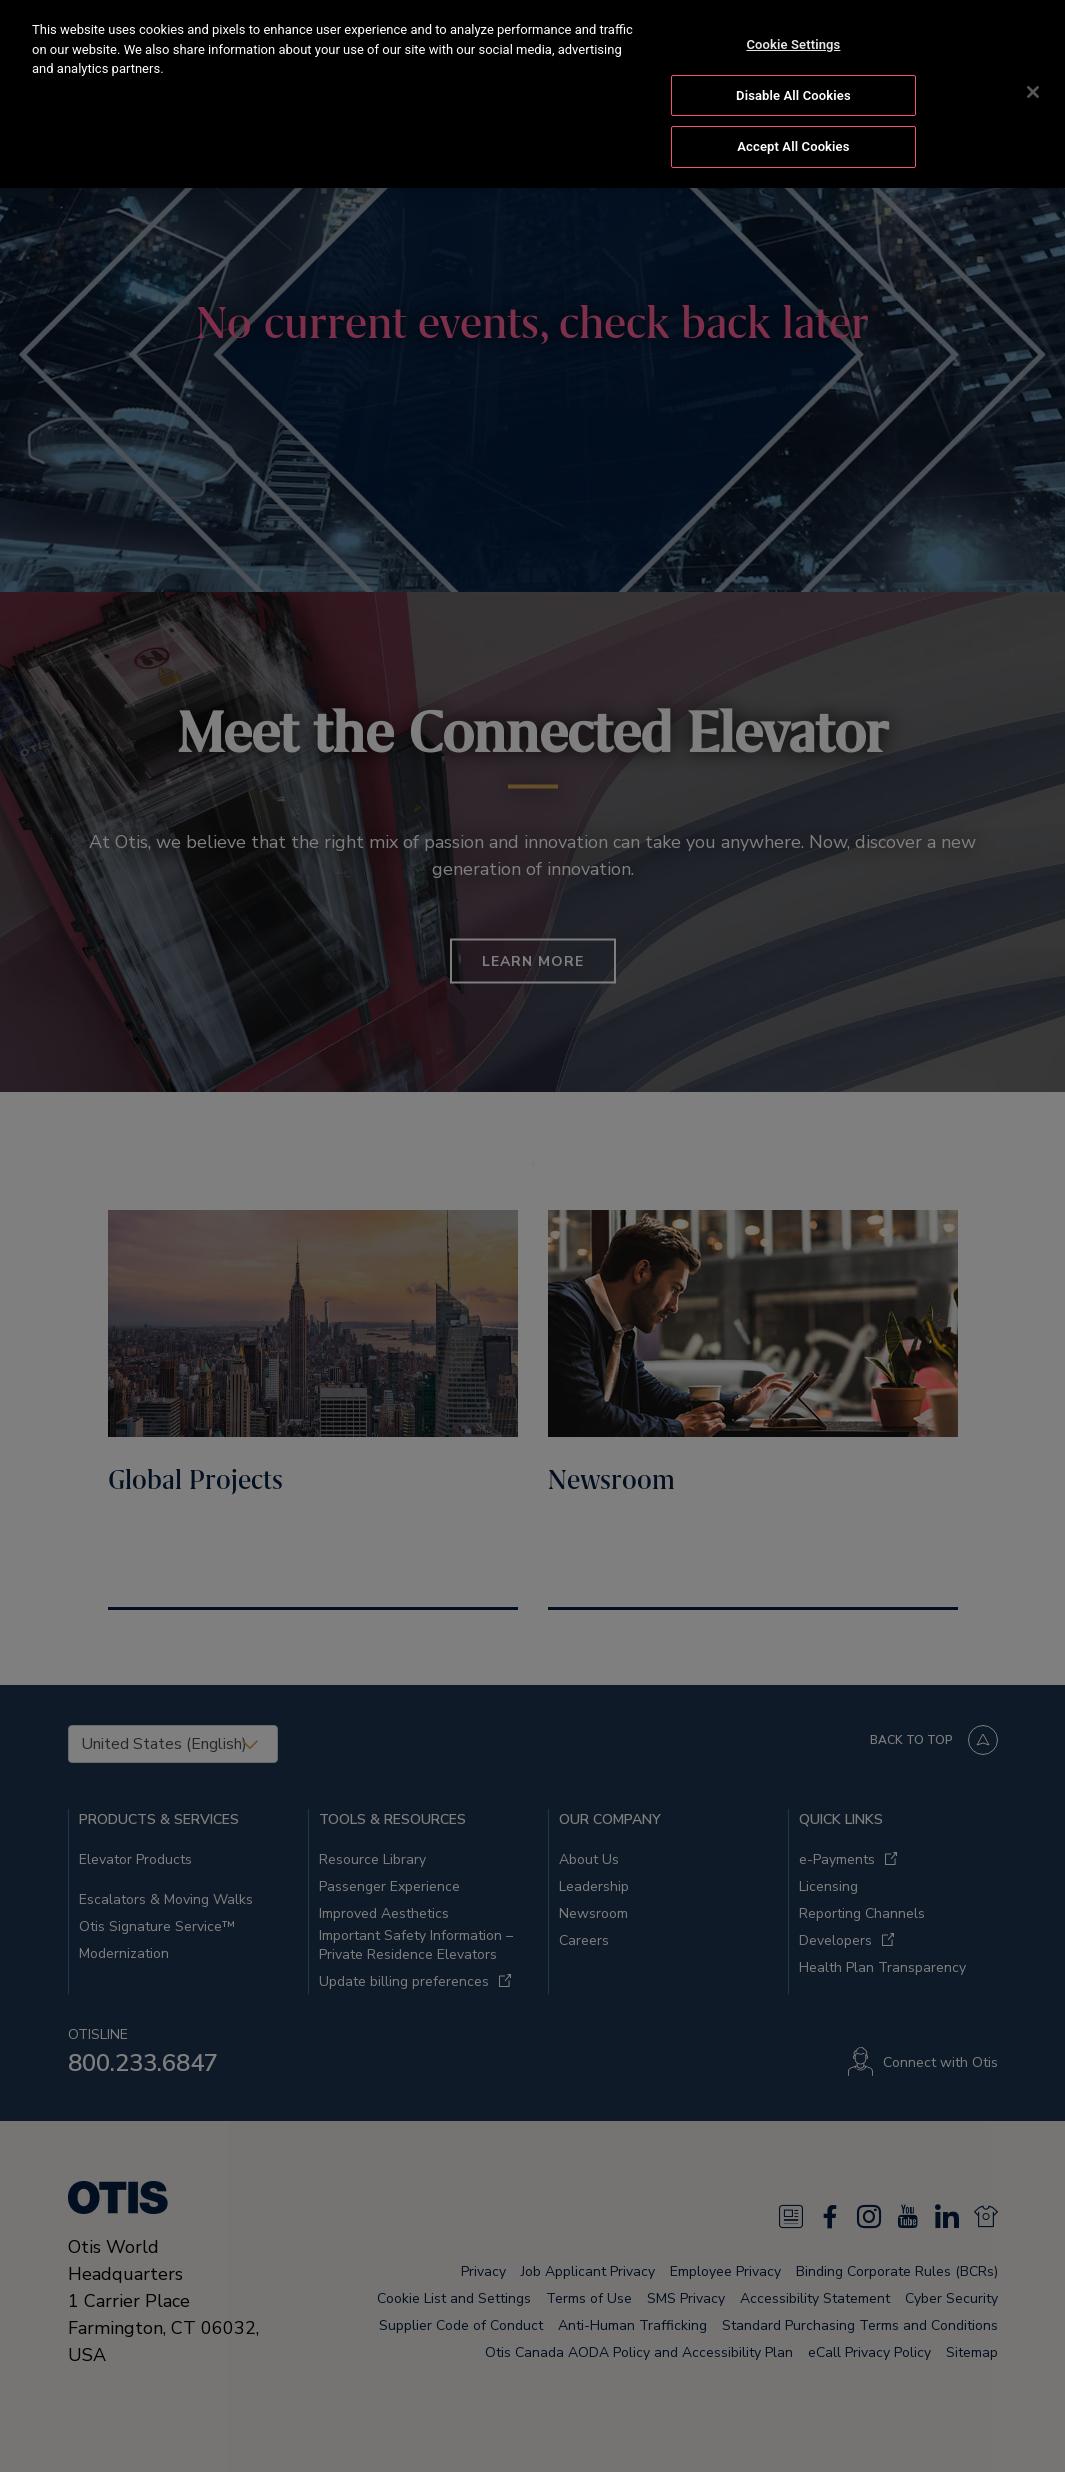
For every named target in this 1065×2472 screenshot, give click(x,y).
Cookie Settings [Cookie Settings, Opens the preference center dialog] (793, 44)
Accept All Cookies (793, 146)
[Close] (1033, 92)
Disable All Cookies (793, 95)
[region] (532, 94)
